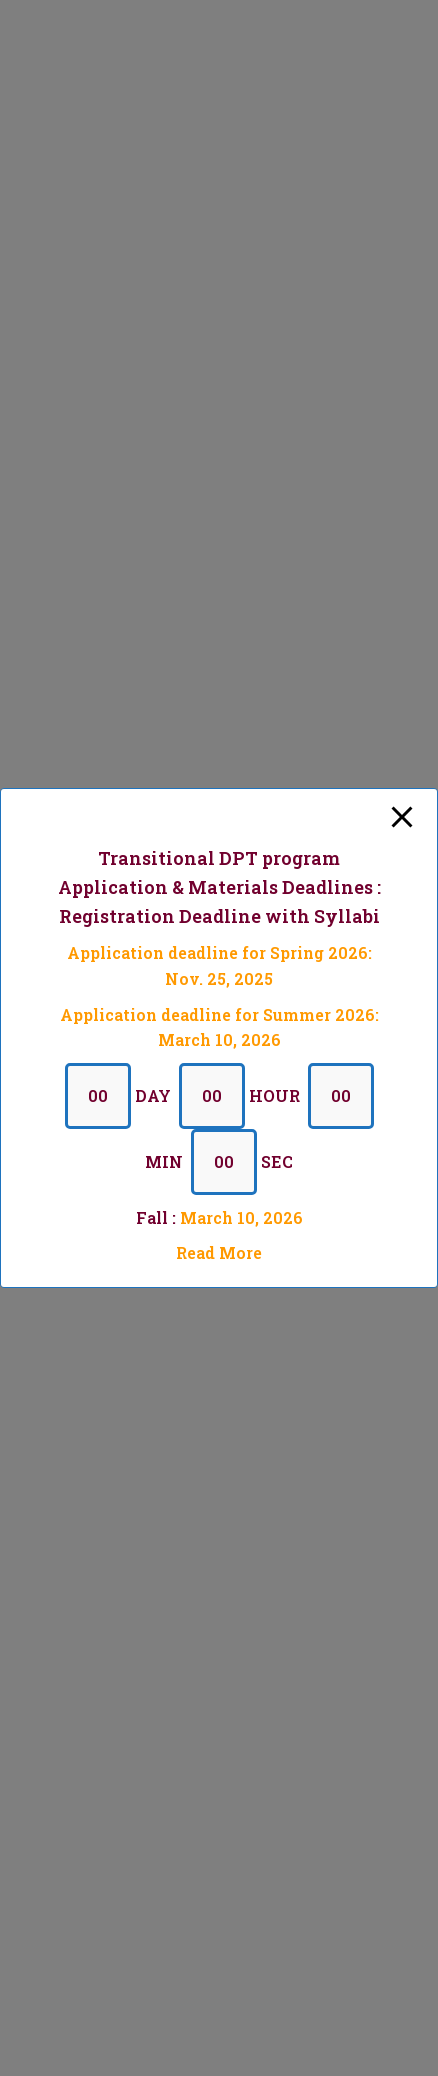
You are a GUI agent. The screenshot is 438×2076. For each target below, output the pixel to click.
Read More (219, 1252)
